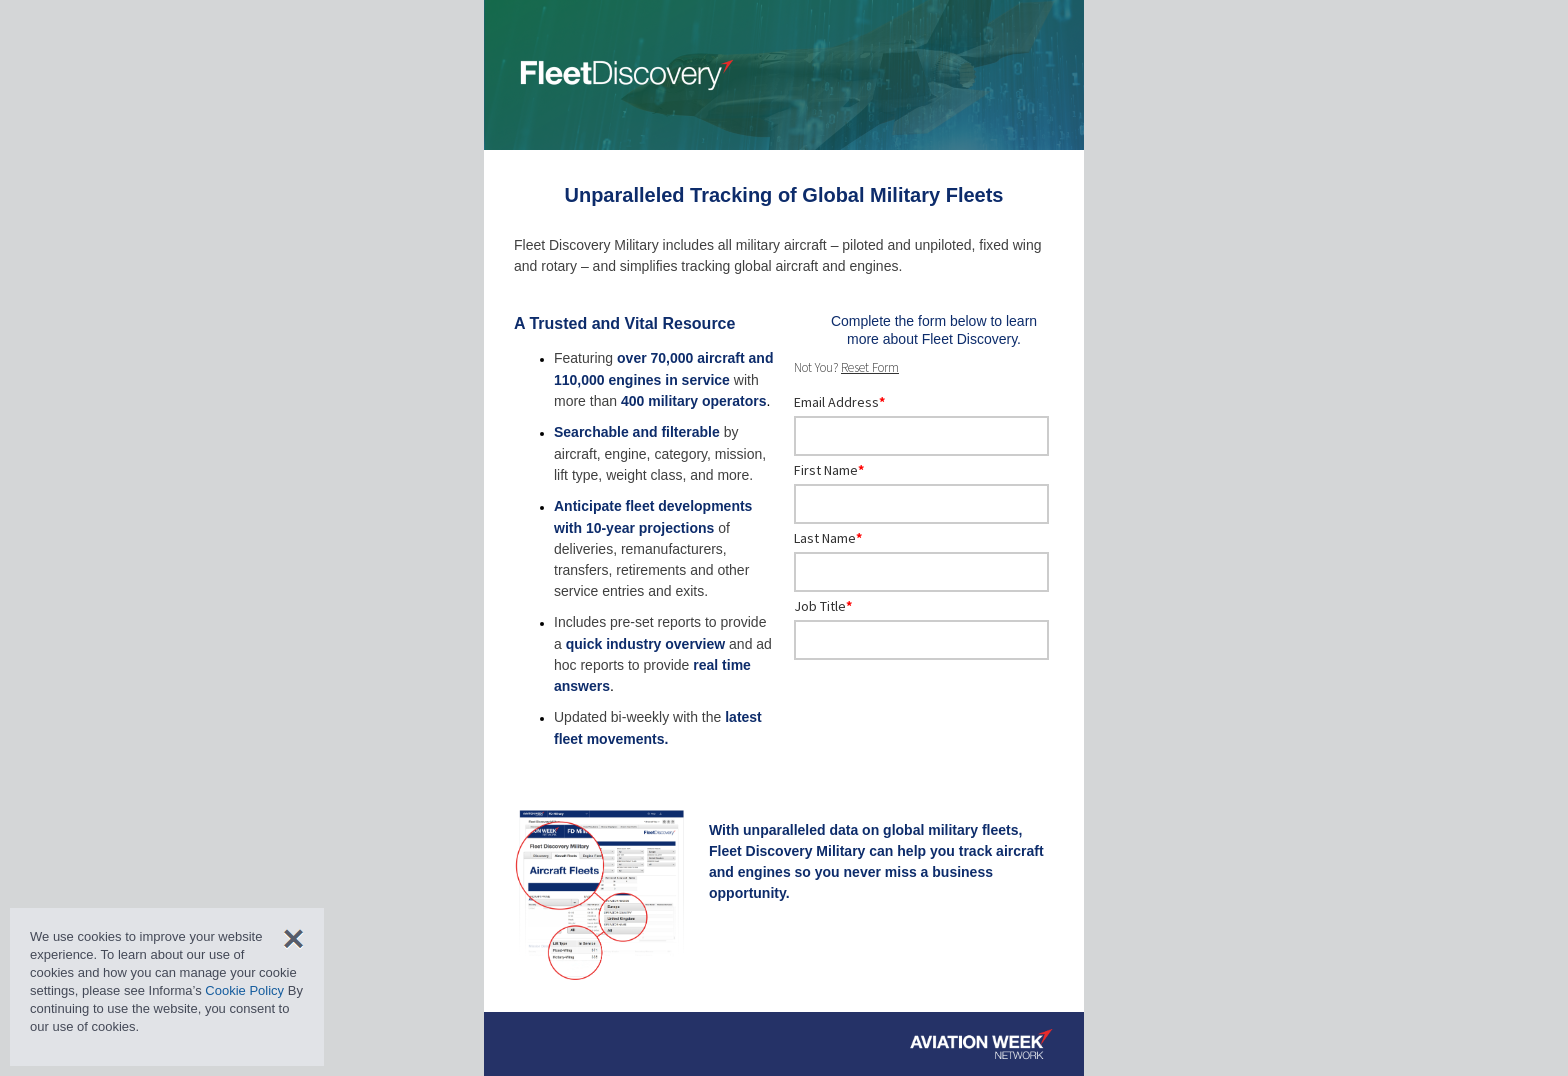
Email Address (839, 402)
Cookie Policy (244, 990)
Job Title (823, 606)
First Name (829, 470)
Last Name (828, 538)
